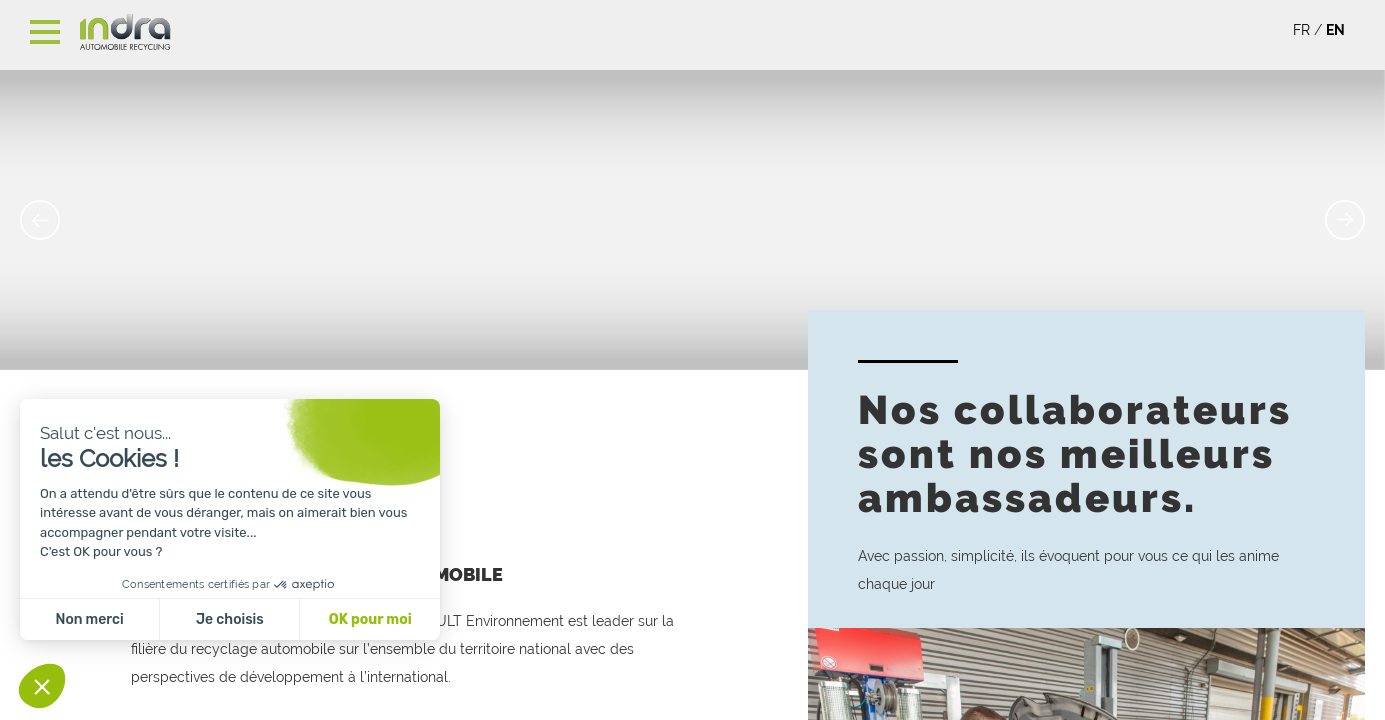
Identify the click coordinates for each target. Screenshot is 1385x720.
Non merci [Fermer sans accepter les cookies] (89, 619)
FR (1301, 30)
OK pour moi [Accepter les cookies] (370, 619)
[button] (42, 686)
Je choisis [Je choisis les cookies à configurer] (230, 619)
